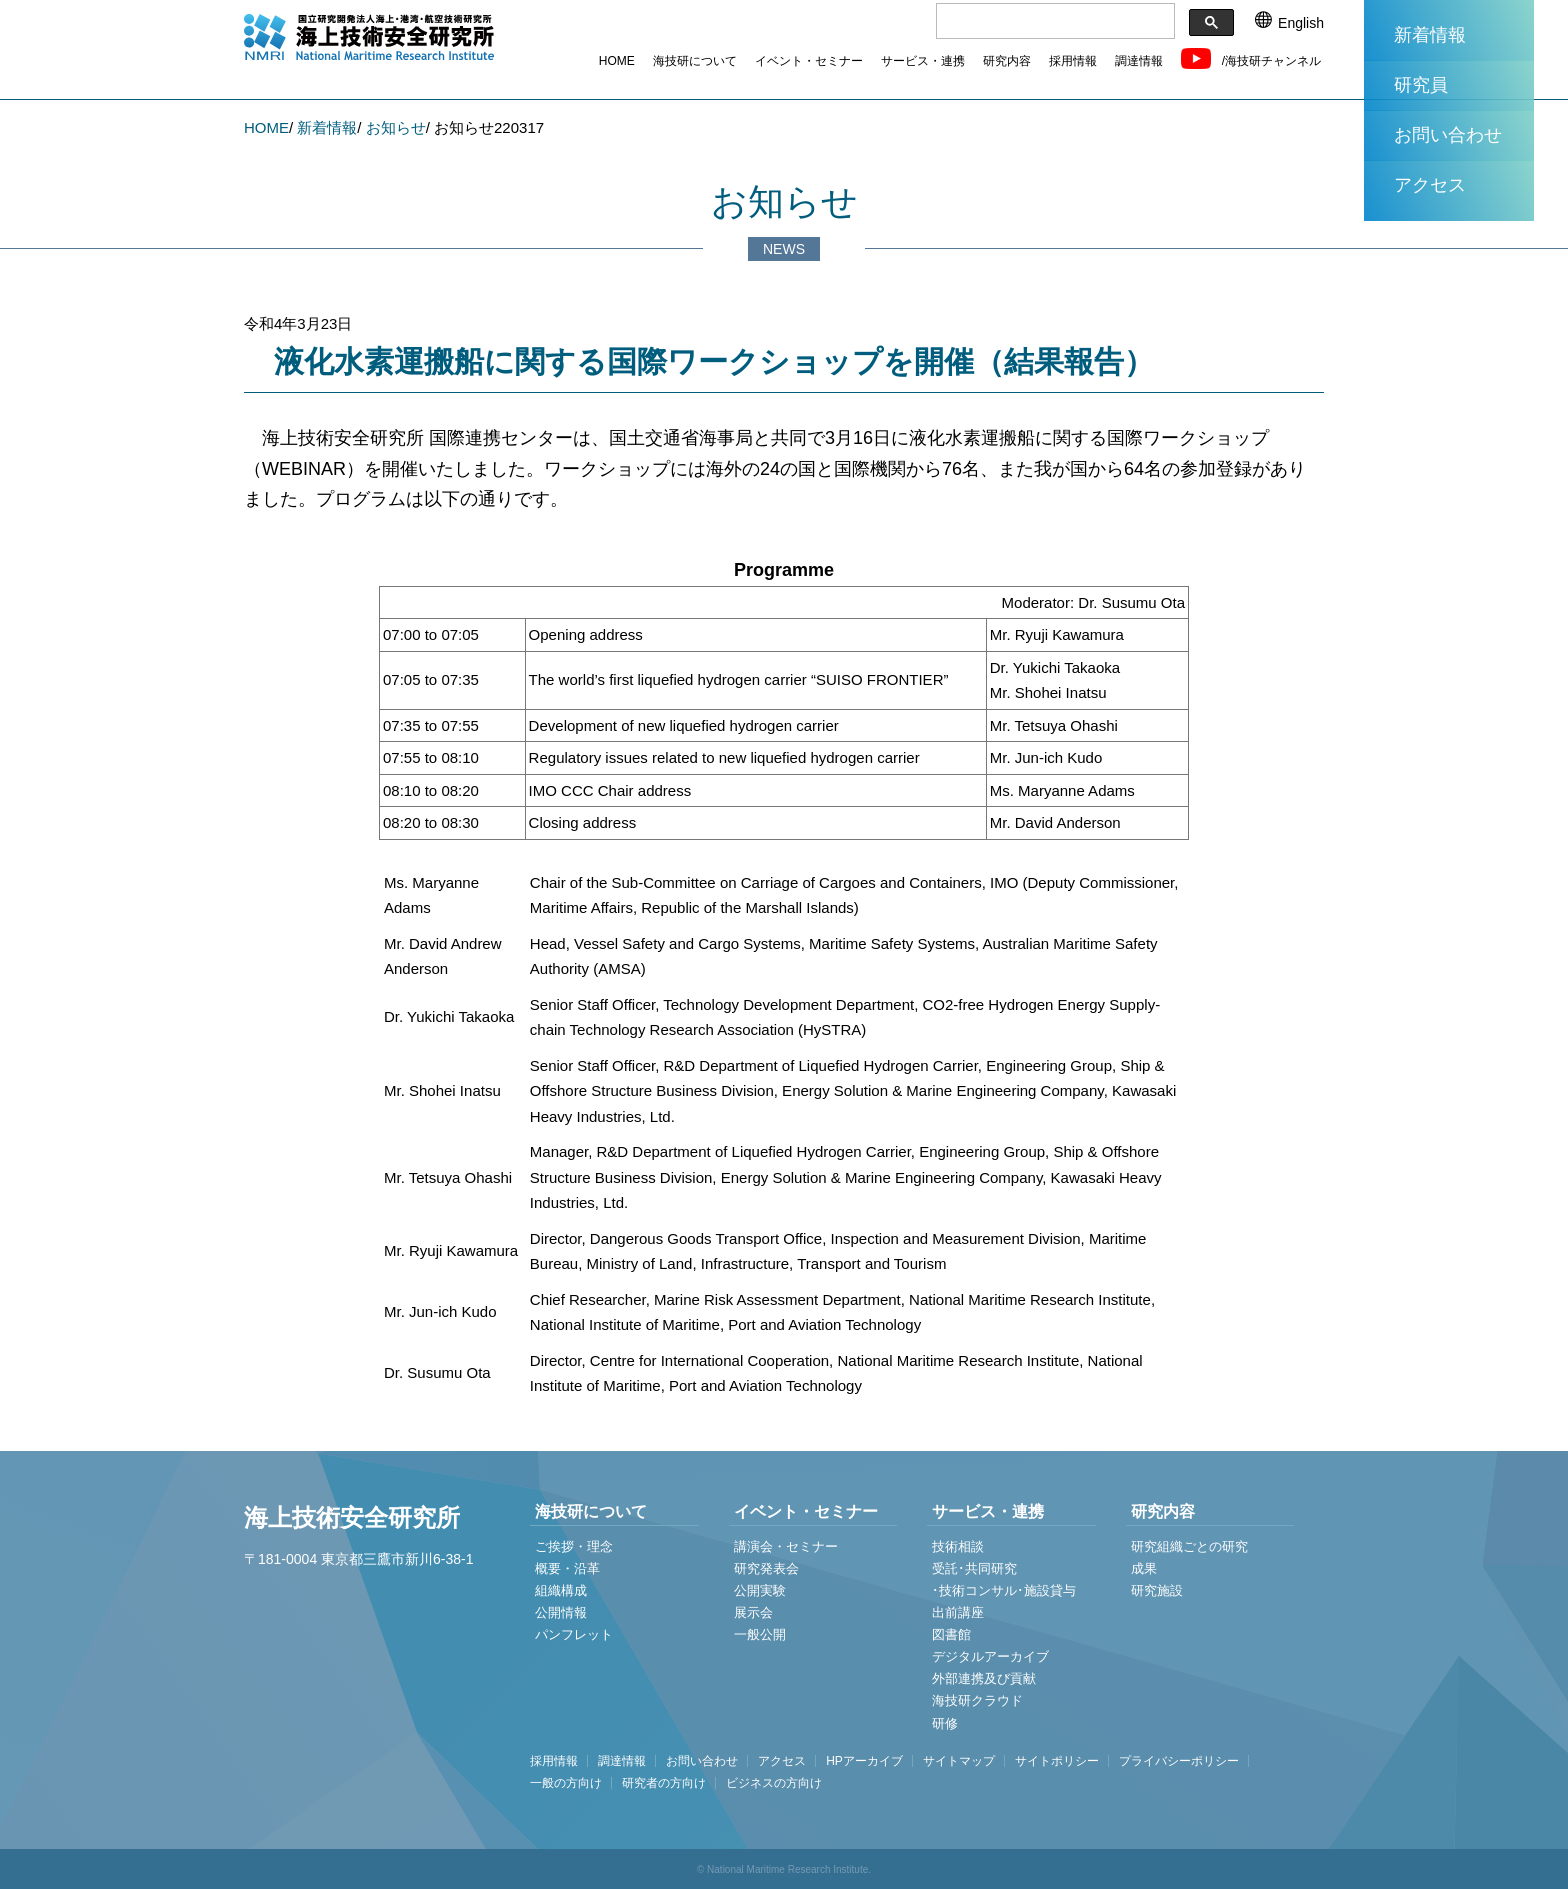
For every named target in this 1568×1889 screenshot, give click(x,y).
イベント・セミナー (809, 61)
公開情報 (561, 1612)
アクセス (1430, 185)
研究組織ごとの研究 (1189, 1546)
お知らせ (396, 127)
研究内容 (1007, 61)
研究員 (1421, 85)
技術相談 (958, 1546)
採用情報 (1073, 61)
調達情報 (1139, 61)
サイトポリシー (1057, 1761)
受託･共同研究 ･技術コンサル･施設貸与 (1004, 1579)
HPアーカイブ (864, 1761)
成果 (1144, 1568)
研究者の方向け (664, 1783)
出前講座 (958, 1612)
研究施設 (1157, 1590)
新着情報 (1430, 35)
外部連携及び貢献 (984, 1678)
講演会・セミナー (786, 1546)
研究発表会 (766, 1568)
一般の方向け (566, 1783)
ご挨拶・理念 (574, 1546)
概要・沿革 (567, 1568)
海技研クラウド (977, 1700)
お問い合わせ (1448, 135)
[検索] (1053, 22)
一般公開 (760, 1634)
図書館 (951, 1634)
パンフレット (574, 1634)
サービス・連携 (923, 61)
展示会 (753, 1612)
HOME (617, 61)
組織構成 (561, 1590)
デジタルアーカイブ (990, 1656)
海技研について (695, 61)
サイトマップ (959, 1761)
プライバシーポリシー (1179, 1761)
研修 (945, 1723)
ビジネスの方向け (774, 1783)
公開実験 (760, 1590)
